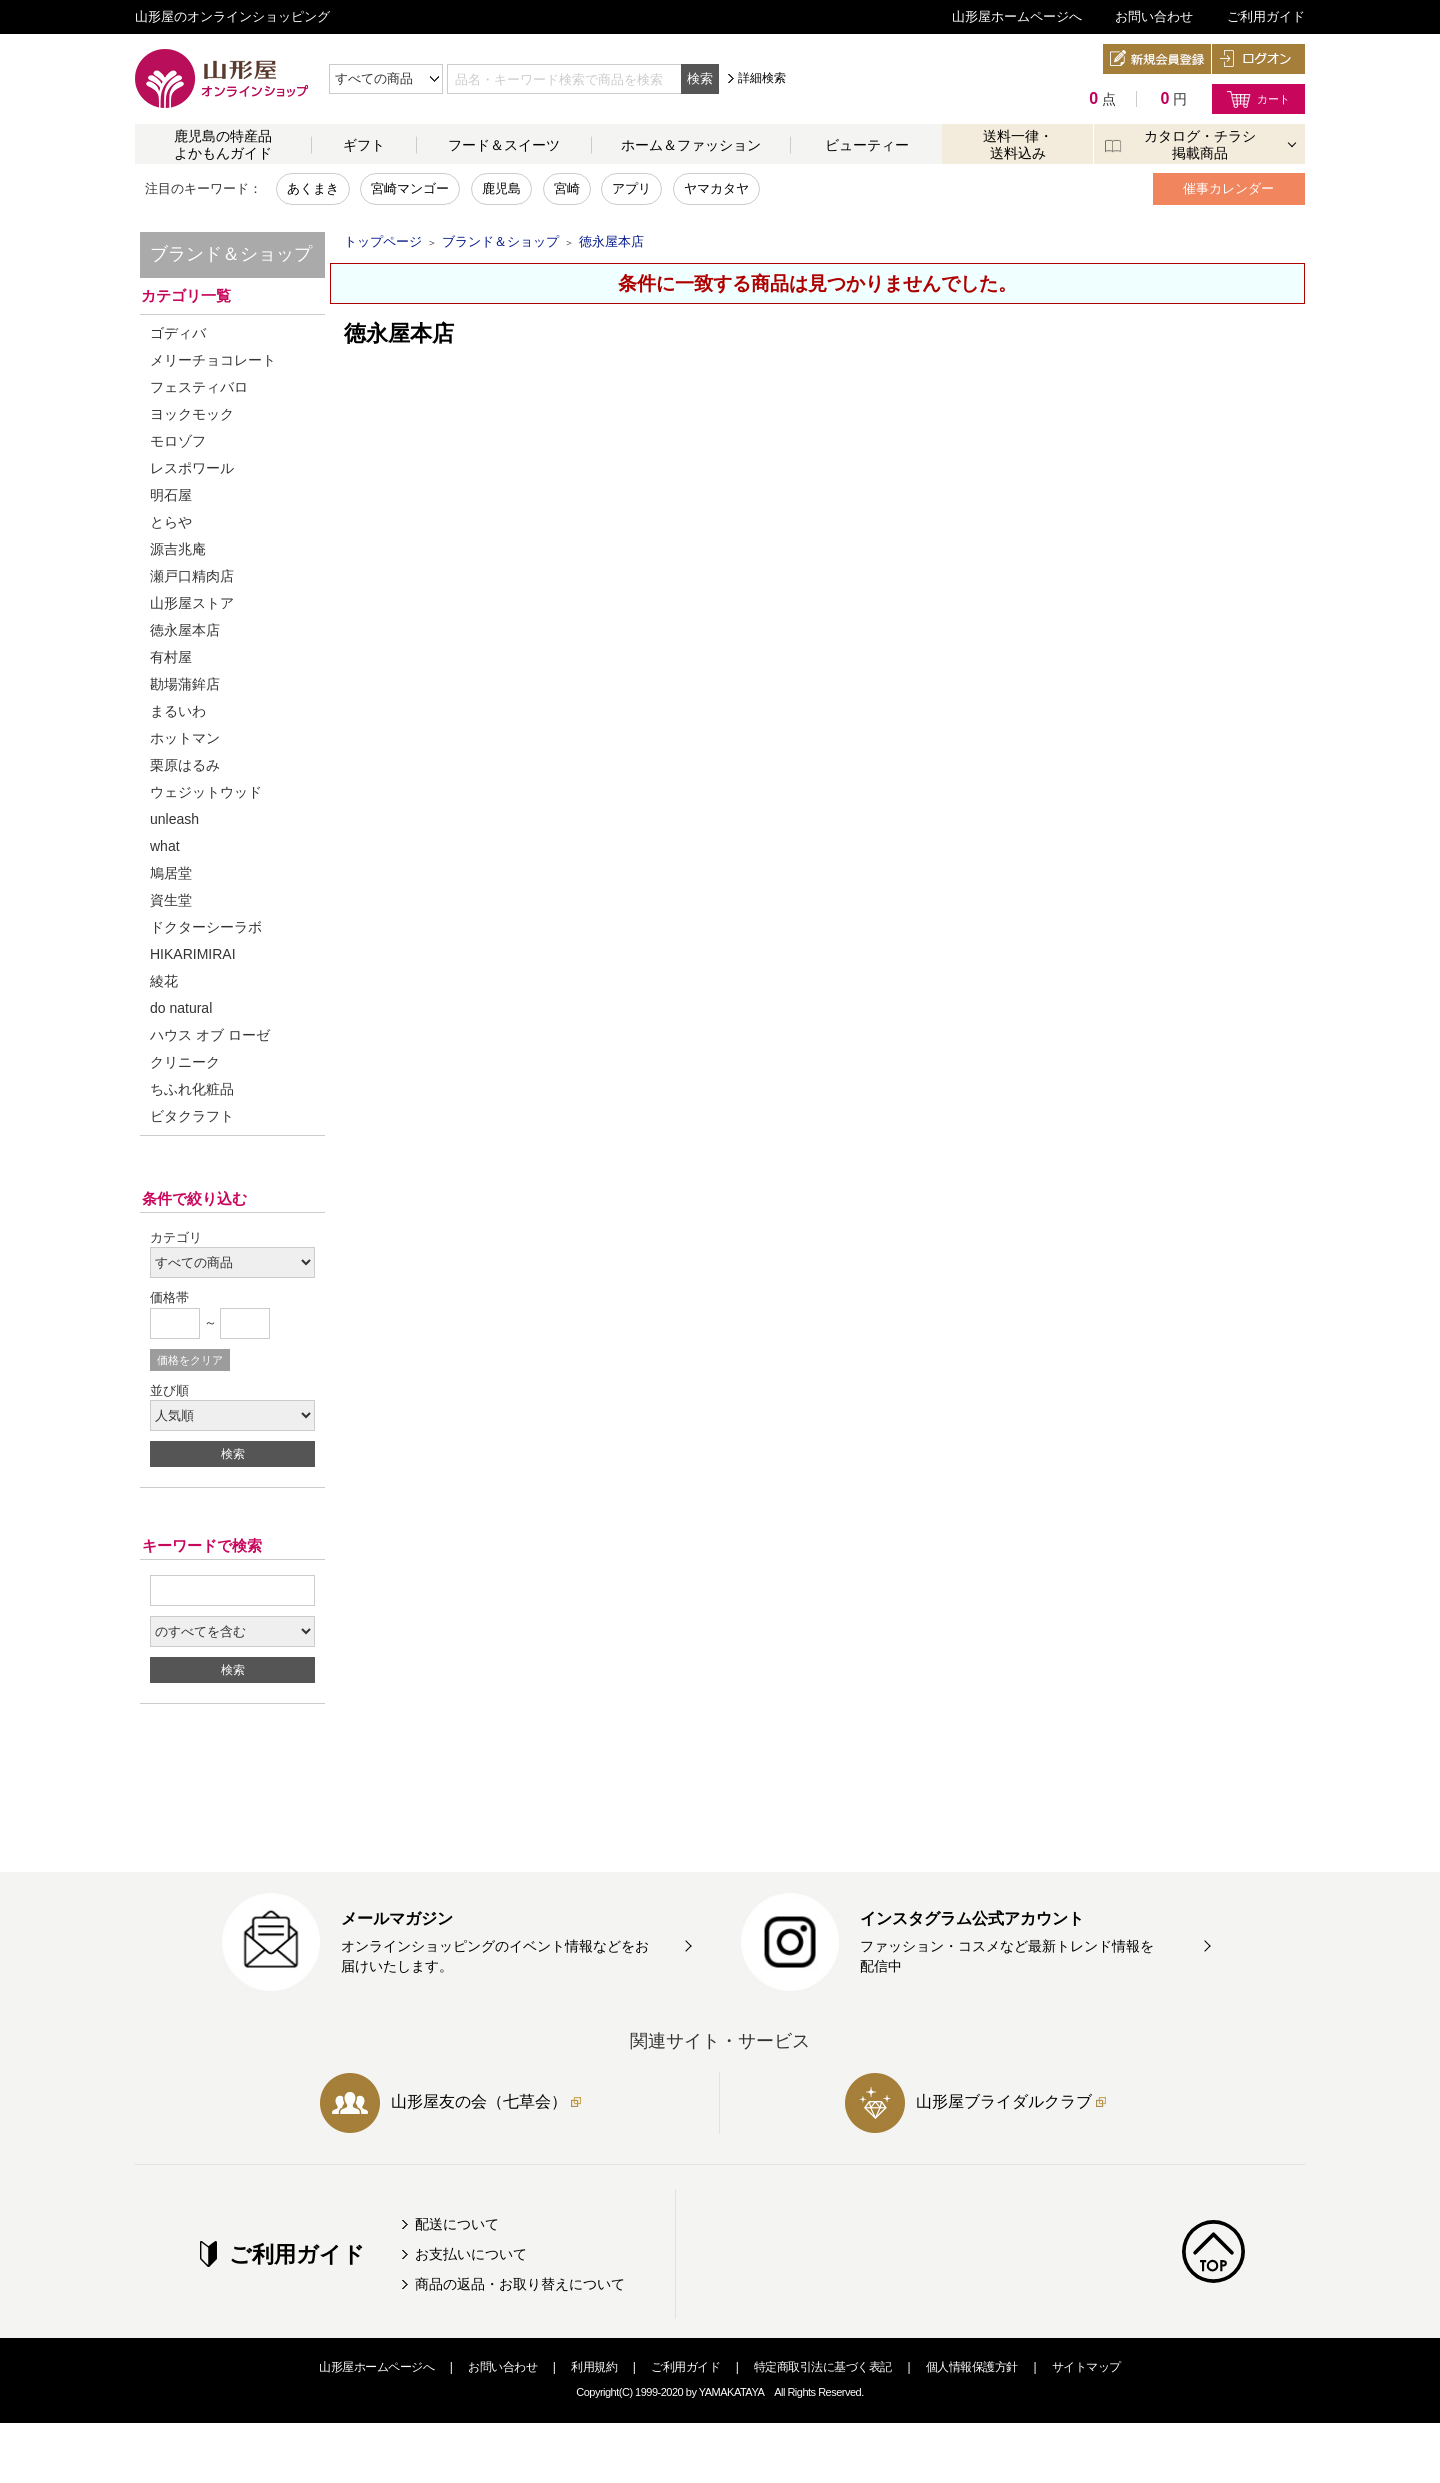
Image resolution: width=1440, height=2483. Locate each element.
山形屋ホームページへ (1017, 16)
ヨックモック (192, 414)
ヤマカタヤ (716, 188)
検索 (700, 78)
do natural (181, 1008)
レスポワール (192, 468)
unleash (174, 819)
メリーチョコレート (213, 360)
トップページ (383, 241)
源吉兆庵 (178, 549)
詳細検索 (762, 78)
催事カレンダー (1228, 188)
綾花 (164, 981)
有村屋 (171, 657)
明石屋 (171, 495)
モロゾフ (178, 441)
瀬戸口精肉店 (192, 576)
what (165, 846)
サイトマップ (1086, 2367)
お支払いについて (471, 2254)
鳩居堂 (171, 873)
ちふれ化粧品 (192, 1089)
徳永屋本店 (185, 630)
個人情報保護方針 (972, 2367)
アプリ (631, 188)
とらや (171, 522)
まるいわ (178, 711)
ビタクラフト (192, 1116)
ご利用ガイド (1266, 16)
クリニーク (185, 1062)
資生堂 (171, 900)
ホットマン (185, 738)
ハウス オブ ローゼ (210, 1035)
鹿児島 (501, 188)
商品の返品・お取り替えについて (520, 2284)
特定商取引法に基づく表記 (823, 2367)
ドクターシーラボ (206, 927)
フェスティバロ (199, 387)
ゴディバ (178, 333)
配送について (457, 2224)
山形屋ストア (192, 603)
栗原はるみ (185, 765)
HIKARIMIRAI (193, 954)
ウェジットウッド (206, 792)
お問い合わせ (1154, 16)
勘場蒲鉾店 (185, 684)
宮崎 (567, 188)
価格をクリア (190, 1360)
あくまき (313, 188)
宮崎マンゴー (410, 188)
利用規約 (594, 2367)
